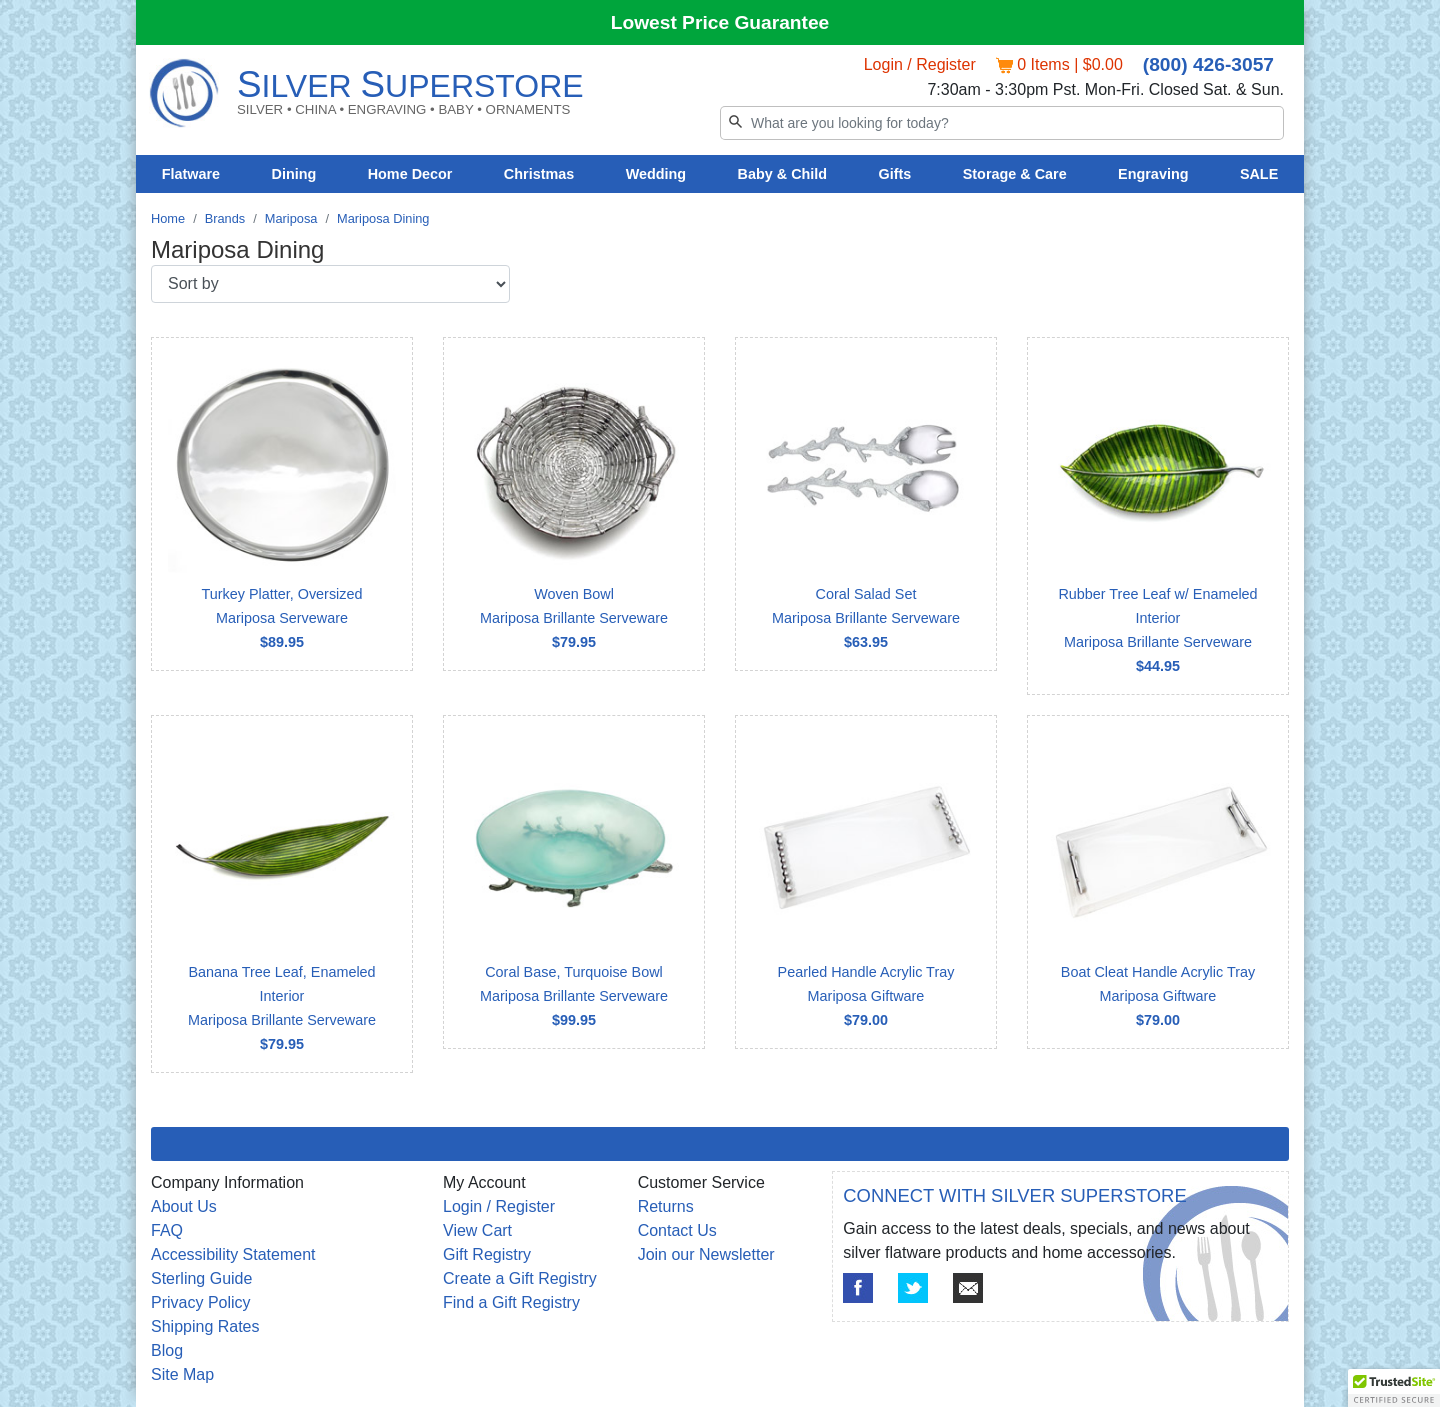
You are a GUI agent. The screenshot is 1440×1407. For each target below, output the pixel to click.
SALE (1259, 174)
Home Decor (410, 174)
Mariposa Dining (383, 218)
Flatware (191, 174)
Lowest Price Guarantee (720, 22)
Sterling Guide (201, 1278)
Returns (666, 1206)
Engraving (1153, 174)
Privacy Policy (201, 1302)
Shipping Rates (205, 1326)
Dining (294, 174)
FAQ (167, 1230)
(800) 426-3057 (1208, 64)
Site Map (182, 1374)
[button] (1394, 1388)
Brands (225, 218)
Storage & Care (1015, 174)
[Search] (1002, 123)
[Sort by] (330, 284)
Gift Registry (487, 1254)
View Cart (477, 1230)
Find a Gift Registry (511, 1302)
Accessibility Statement (233, 1254)
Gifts (895, 174)
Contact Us (677, 1230)
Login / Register (920, 64)
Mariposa (291, 218)
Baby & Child (783, 174)
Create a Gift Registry (520, 1278)
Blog (167, 1350)
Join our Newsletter (706, 1254)
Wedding (656, 174)
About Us (184, 1206)
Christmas (539, 174)
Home (168, 218)
